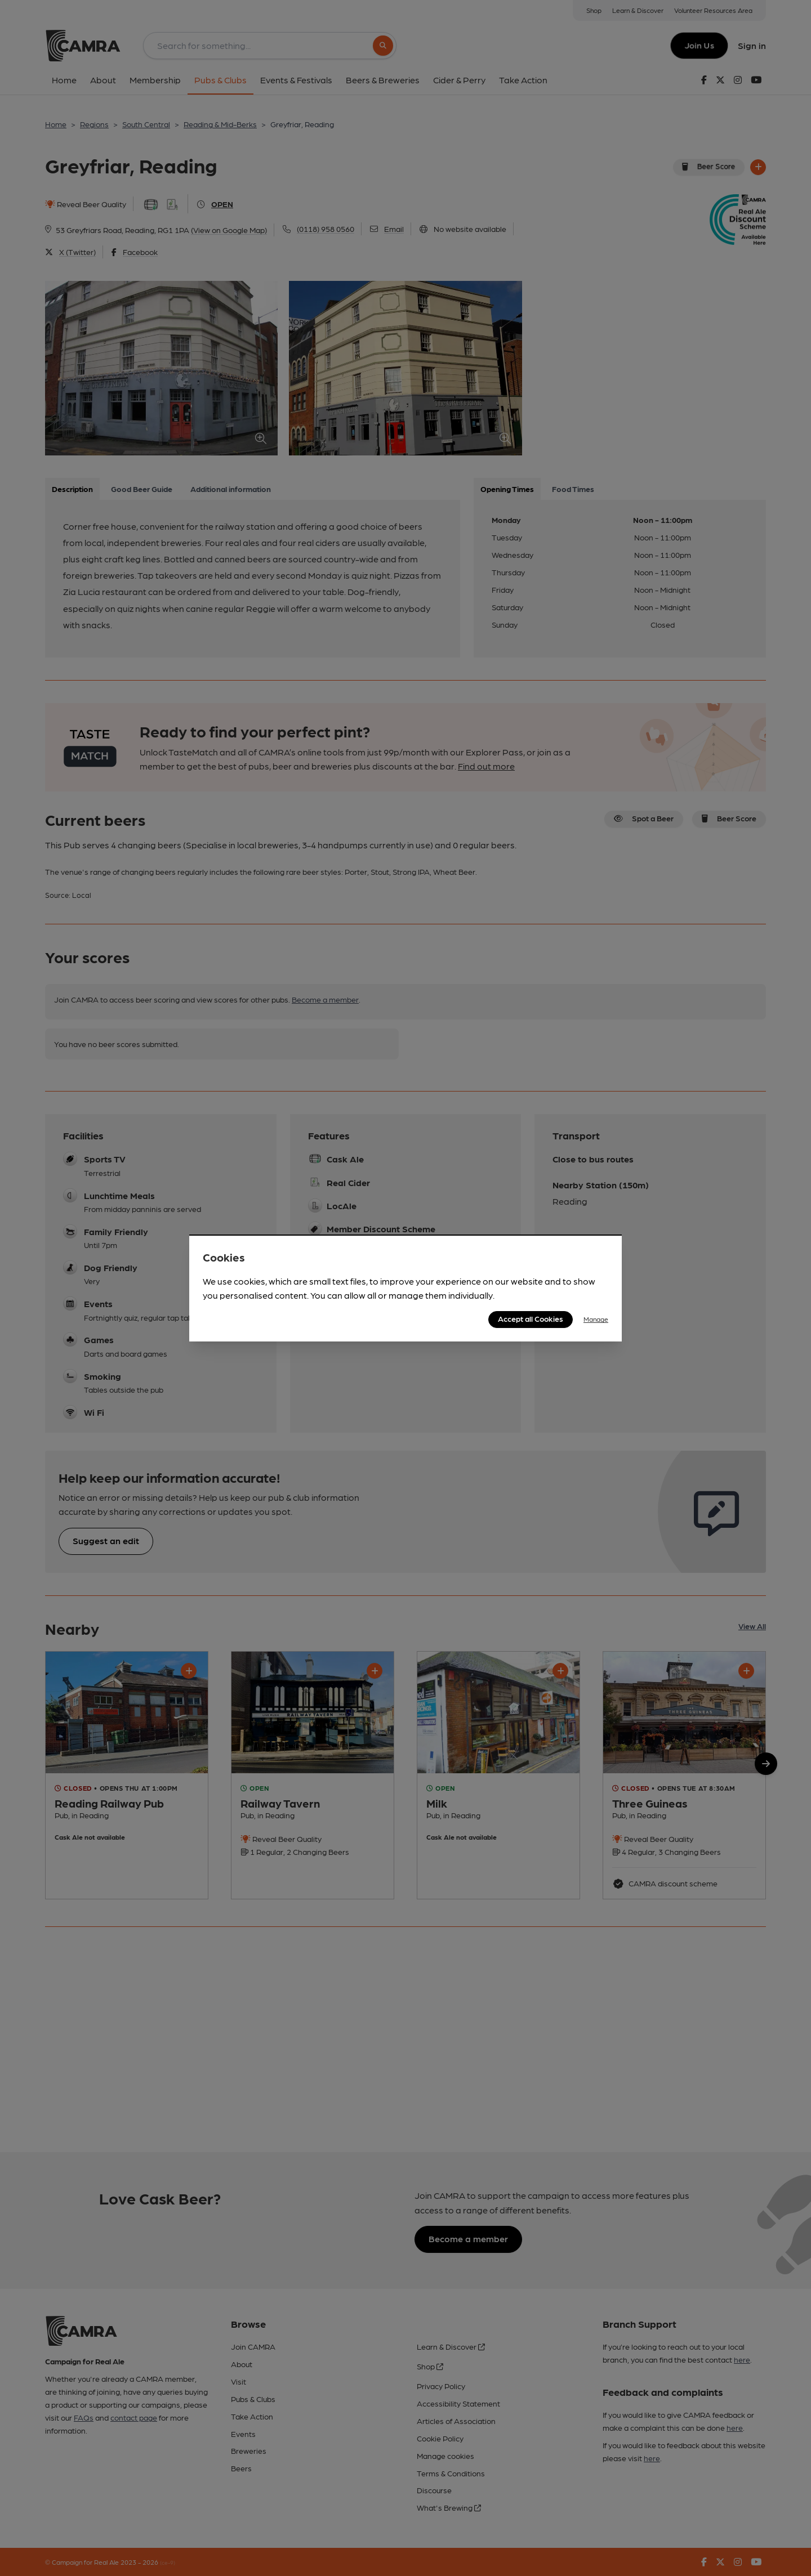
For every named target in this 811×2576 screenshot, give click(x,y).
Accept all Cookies (530, 1318)
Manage (595, 1319)
